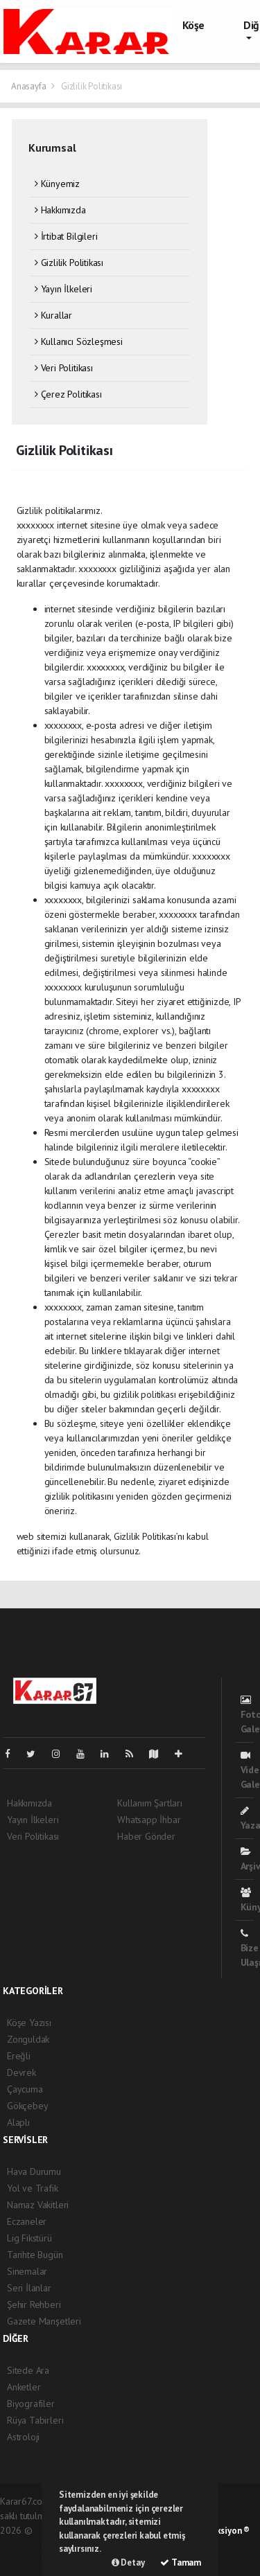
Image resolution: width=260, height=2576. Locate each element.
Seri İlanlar (29, 2288)
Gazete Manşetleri (44, 2321)
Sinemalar (27, 2271)
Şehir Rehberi (34, 2304)
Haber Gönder (146, 1836)
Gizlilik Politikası (91, 86)
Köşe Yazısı (29, 2022)
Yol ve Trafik (32, 2188)
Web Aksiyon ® (221, 2531)
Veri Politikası (64, 368)
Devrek (21, 2072)
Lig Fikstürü (29, 2238)
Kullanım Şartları (149, 1803)
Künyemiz (57, 183)
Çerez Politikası (68, 394)
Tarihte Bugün (35, 2254)
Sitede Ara (28, 2370)
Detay (128, 2562)
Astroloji (23, 2437)
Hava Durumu (34, 2171)
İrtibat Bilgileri (66, 236)
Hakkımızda (60, 210)
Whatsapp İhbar (148, 1819)
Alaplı (18, 2122)
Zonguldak (28, 2039)
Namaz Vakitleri (38, 2205)
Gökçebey (27, 2105)
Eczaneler (26, 2221)
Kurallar (53, 315)
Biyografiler (31, 2403)
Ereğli (19, 2056)
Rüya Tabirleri (35, 2420)
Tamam (180, 2562)
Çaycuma (25, 2089)
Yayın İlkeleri (63, 289)
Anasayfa (29, 86)
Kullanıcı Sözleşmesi (79, 341)
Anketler (23, 2387)
